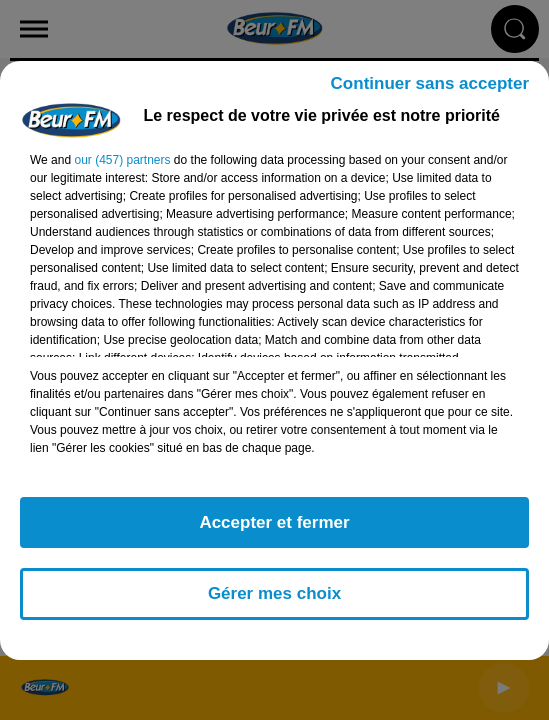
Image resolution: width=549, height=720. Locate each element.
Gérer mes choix (274, 593)
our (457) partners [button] (122, 160)
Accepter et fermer (274, 522)
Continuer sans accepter (430, 83)
